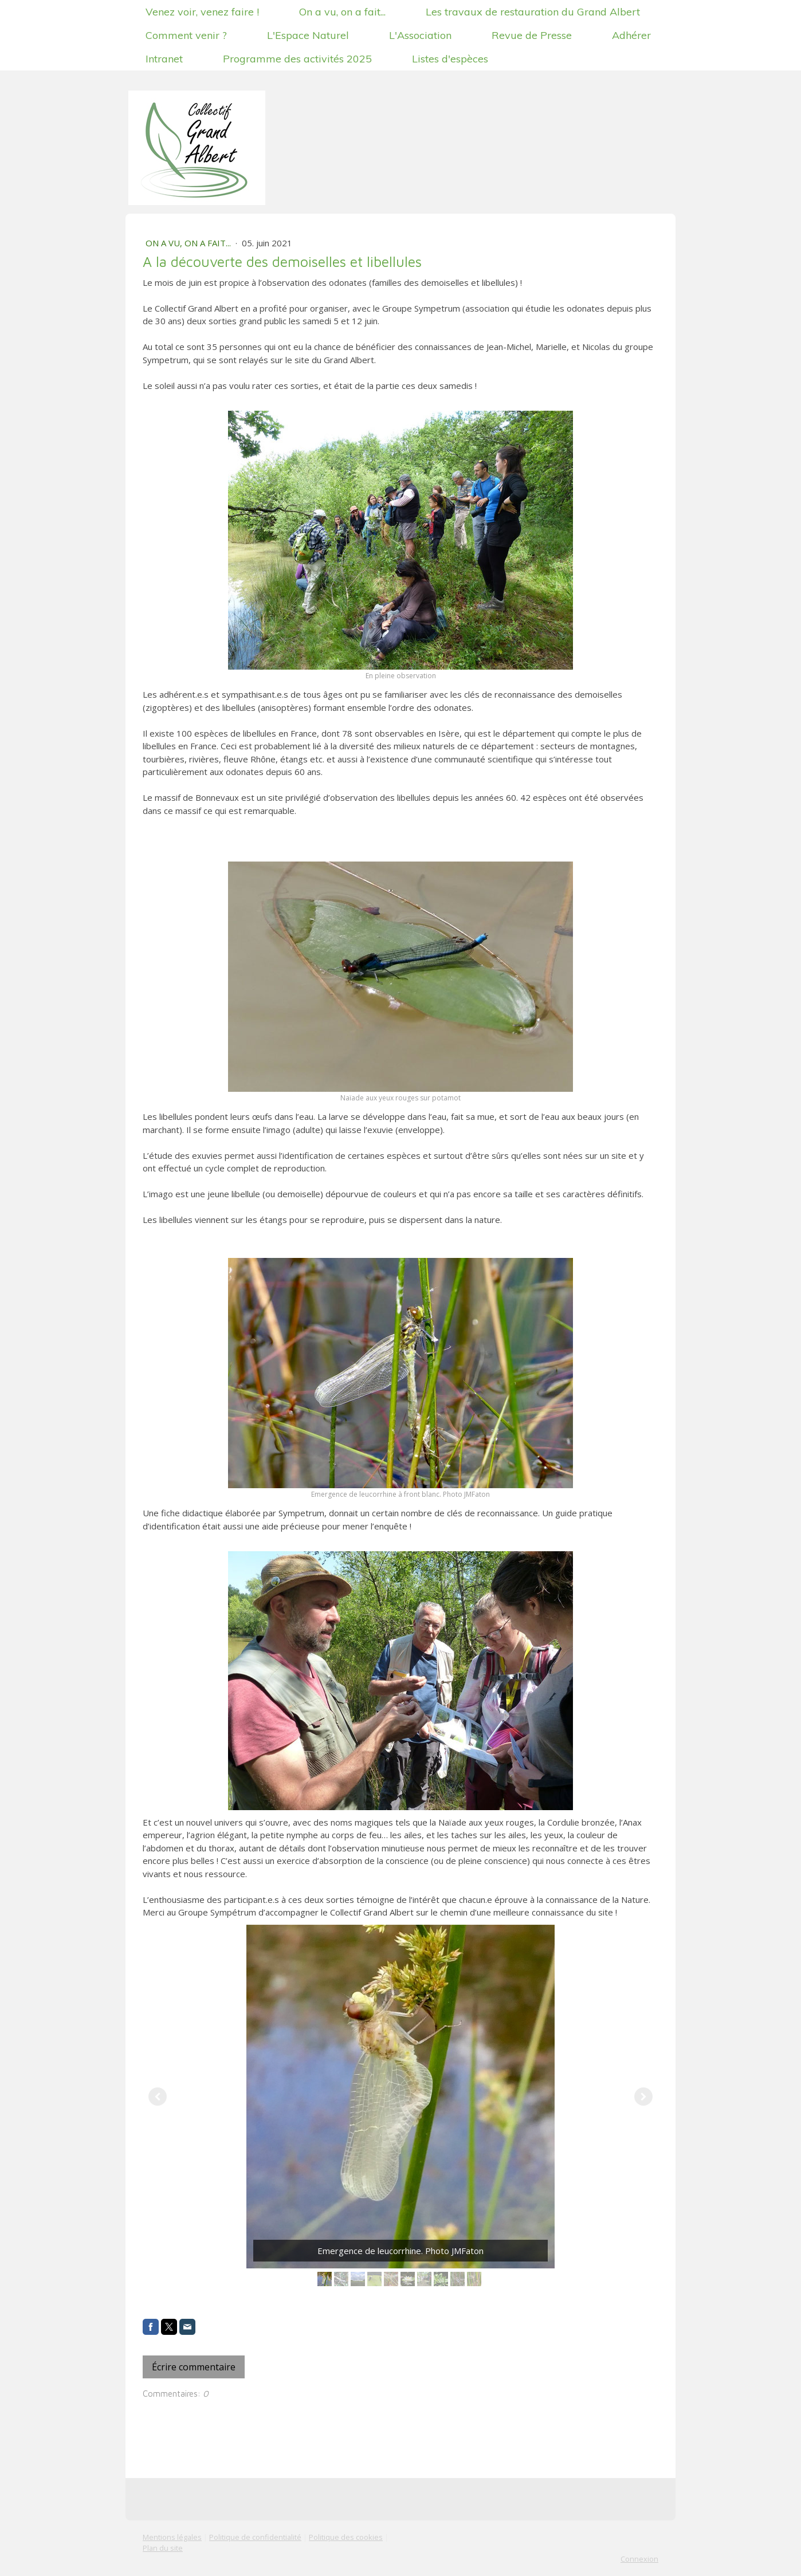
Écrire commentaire (193, 2367)
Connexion (639, 2559)
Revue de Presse (532, 35)
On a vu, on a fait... (342, 11)
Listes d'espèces (450, 58)
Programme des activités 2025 (297, 58)
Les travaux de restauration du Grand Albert (533, 11)
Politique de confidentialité (255, 2537)
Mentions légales (172, 2537)
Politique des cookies (346, 2537)
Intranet (164, 58)
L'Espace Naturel (308, 35)
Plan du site (163, 2548)
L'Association (420, 35)
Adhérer (631, 35)
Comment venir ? (186, 35)
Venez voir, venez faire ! (202, 11)
